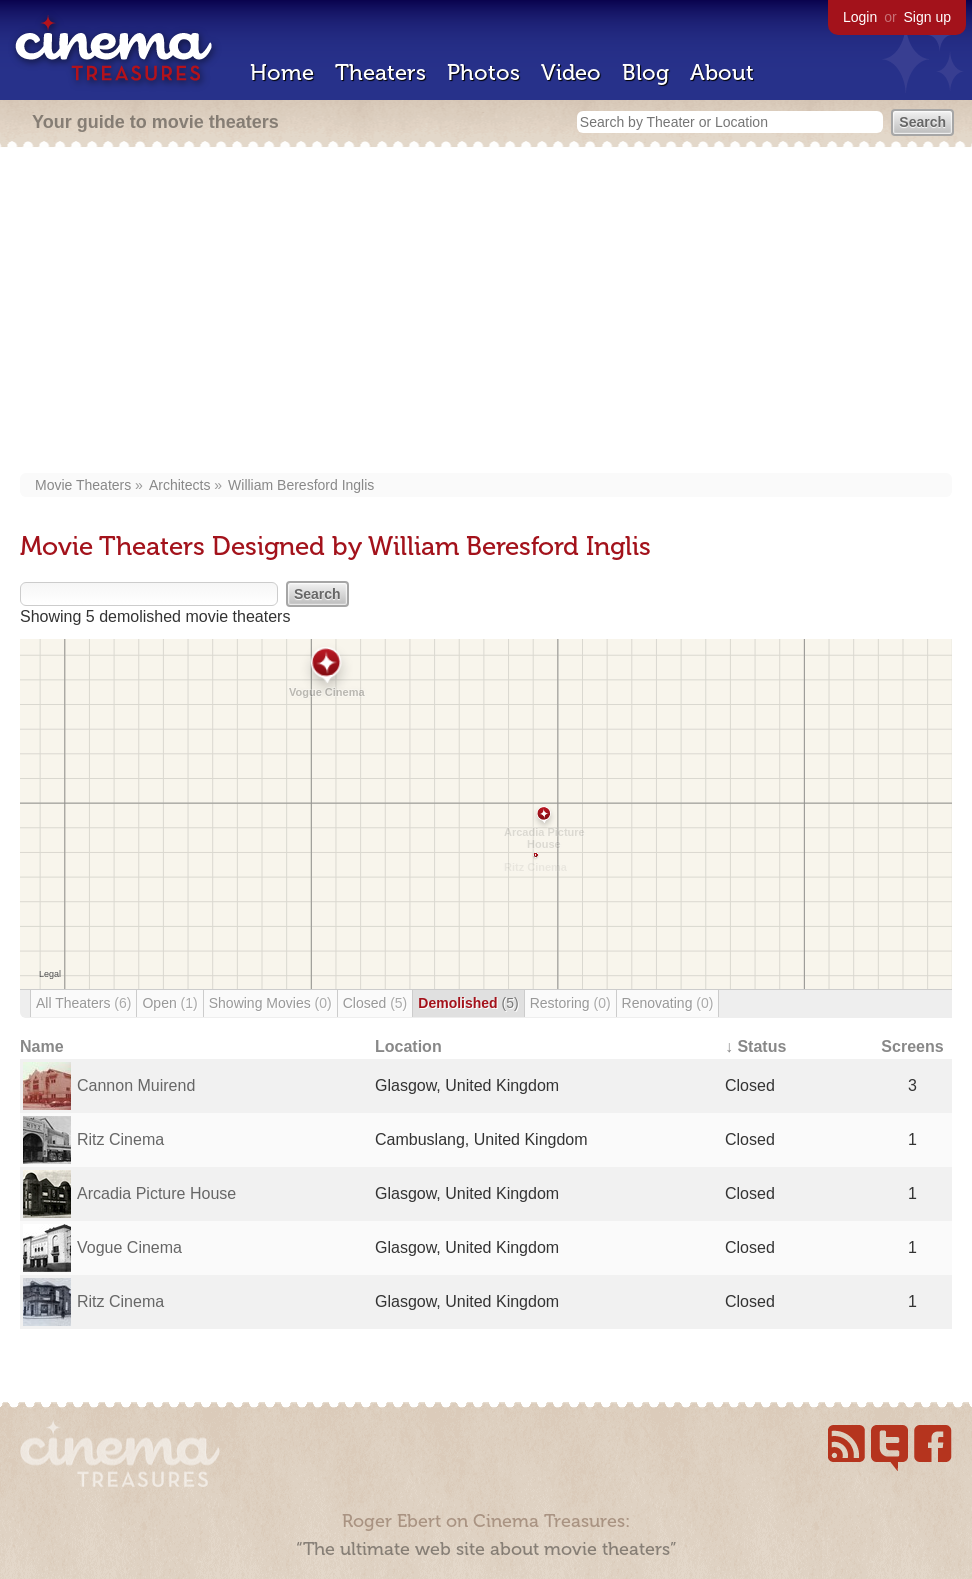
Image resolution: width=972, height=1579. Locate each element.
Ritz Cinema (120, 1139)
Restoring (570, 1003)
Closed (375, 1003)
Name (42, 1046)
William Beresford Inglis (301, 485)
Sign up (927, 17)
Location (408, 1046)
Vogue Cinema (129, 1247)
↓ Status (755, 1046)
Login (860, 17)
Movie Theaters (83, 485)
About (722, 72)
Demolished (468, 1003)
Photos (483, 72)
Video (571, 72)
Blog (645, 72)
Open (169, 1003)
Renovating (668, 1003)
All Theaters (83, 1003)
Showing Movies (270, 1003)
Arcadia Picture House (156, 1193)
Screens (912, 1046)
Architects (179, 485)
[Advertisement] (486, 312)
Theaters (380, 72)
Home (282, 72)
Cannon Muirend (136, 1085)
